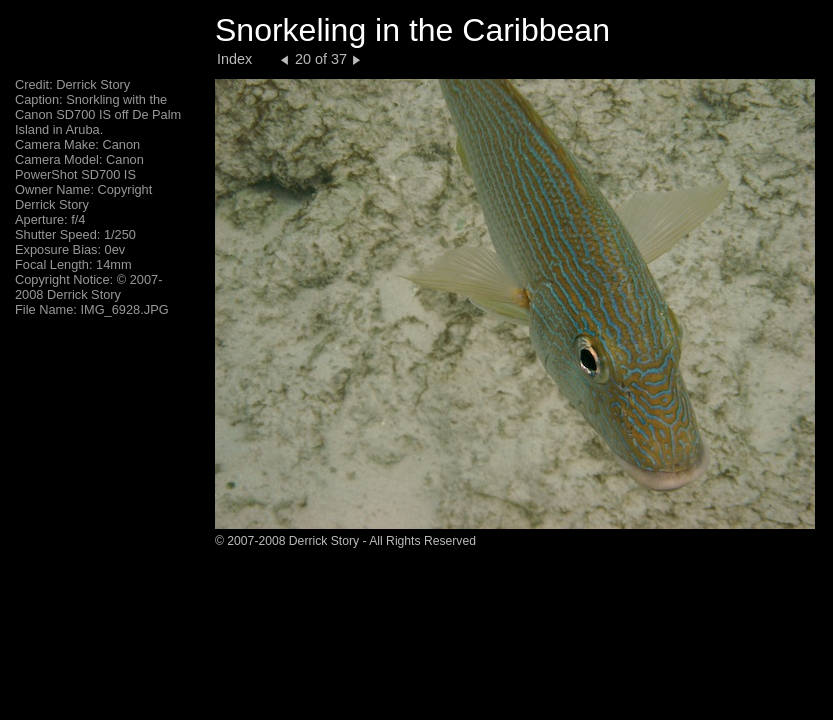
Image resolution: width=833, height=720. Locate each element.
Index (234, 59)
